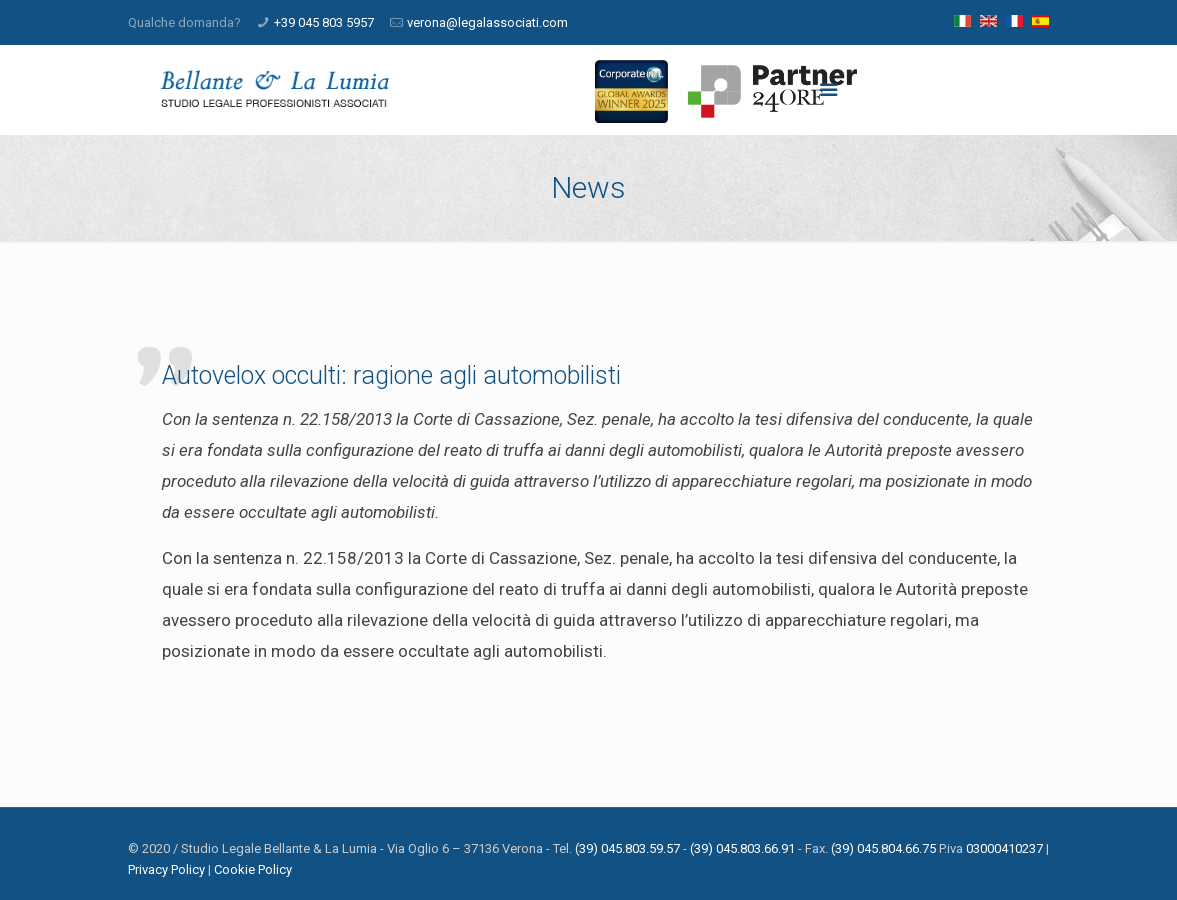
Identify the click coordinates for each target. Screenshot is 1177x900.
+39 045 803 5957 (324, 22)
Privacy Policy (166, 869)
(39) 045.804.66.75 (883, 848)
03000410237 (1004, 848)
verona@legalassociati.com (487, 22)
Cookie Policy (253, 869)
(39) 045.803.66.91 (742, 848)
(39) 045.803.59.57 (627, 848)
